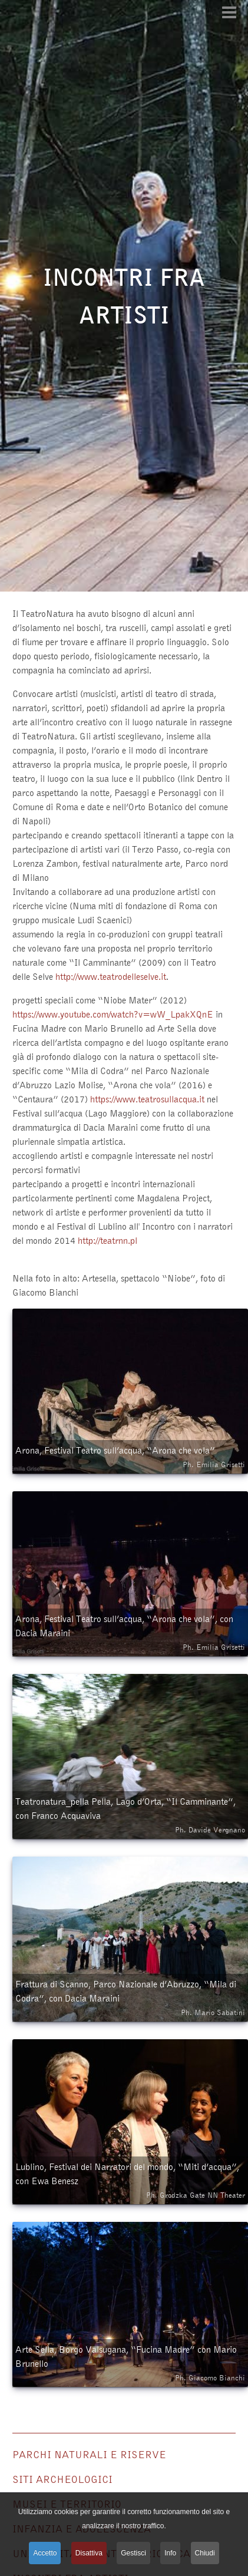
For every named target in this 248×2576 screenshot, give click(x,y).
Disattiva (88, 2553)
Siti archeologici (62, 2479)
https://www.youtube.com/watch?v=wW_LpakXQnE (112, 1014)
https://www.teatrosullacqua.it (147, 1099)
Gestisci (133, 2553)
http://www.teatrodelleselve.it (110, 976)
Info (170, 2553)
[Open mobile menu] (229, 12)
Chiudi (205, 2553)
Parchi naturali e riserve (89, 2454)
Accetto (45, 2553)
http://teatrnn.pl (107, 1240)
